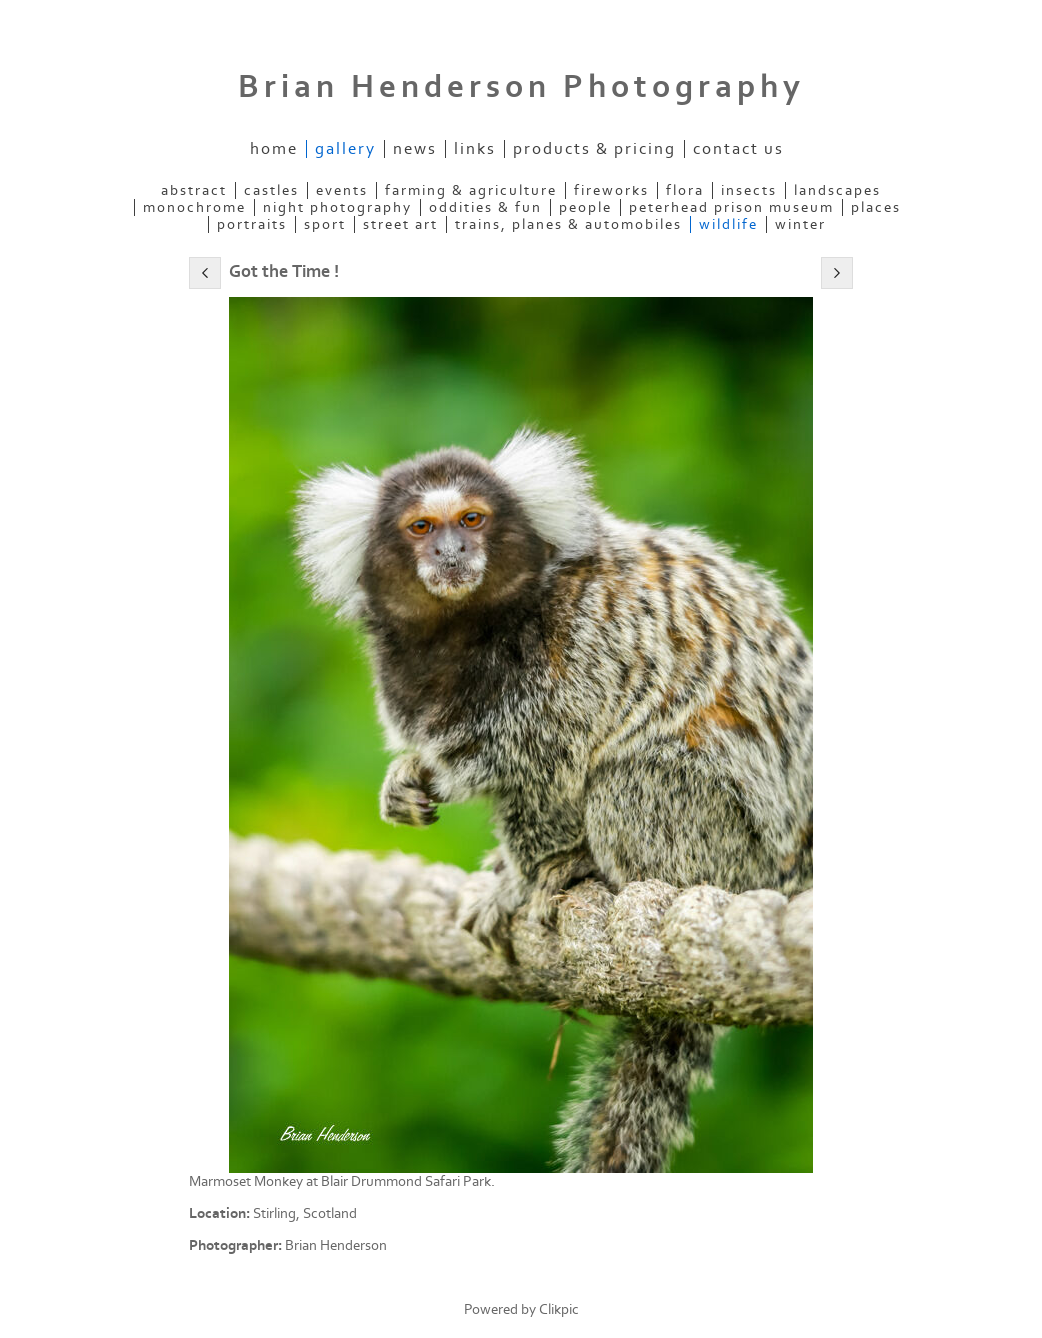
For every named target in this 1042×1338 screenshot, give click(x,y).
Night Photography (337, 207)
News (415, 149)
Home (274, 149)
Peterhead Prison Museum (731, 207)
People (585, 207)
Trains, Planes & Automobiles (568, 224)
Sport (325, 224)
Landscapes (837, 190)
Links (475, 149)
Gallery (345, 149)
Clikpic (559, 1309)
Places (876, 207)
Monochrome (194, 207)
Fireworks (611, 190)
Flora (685, 190)
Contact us (738, 149)
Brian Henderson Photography (521, 87)
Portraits (252, 224)
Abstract (194, 190)
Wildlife (728, 224)
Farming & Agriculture (471, 190)
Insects (749, 190)
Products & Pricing (594, 149)
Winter (800, 224)
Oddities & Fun (485, 207)
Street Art (400, 224)
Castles (271, 190)
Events (342, 190)
